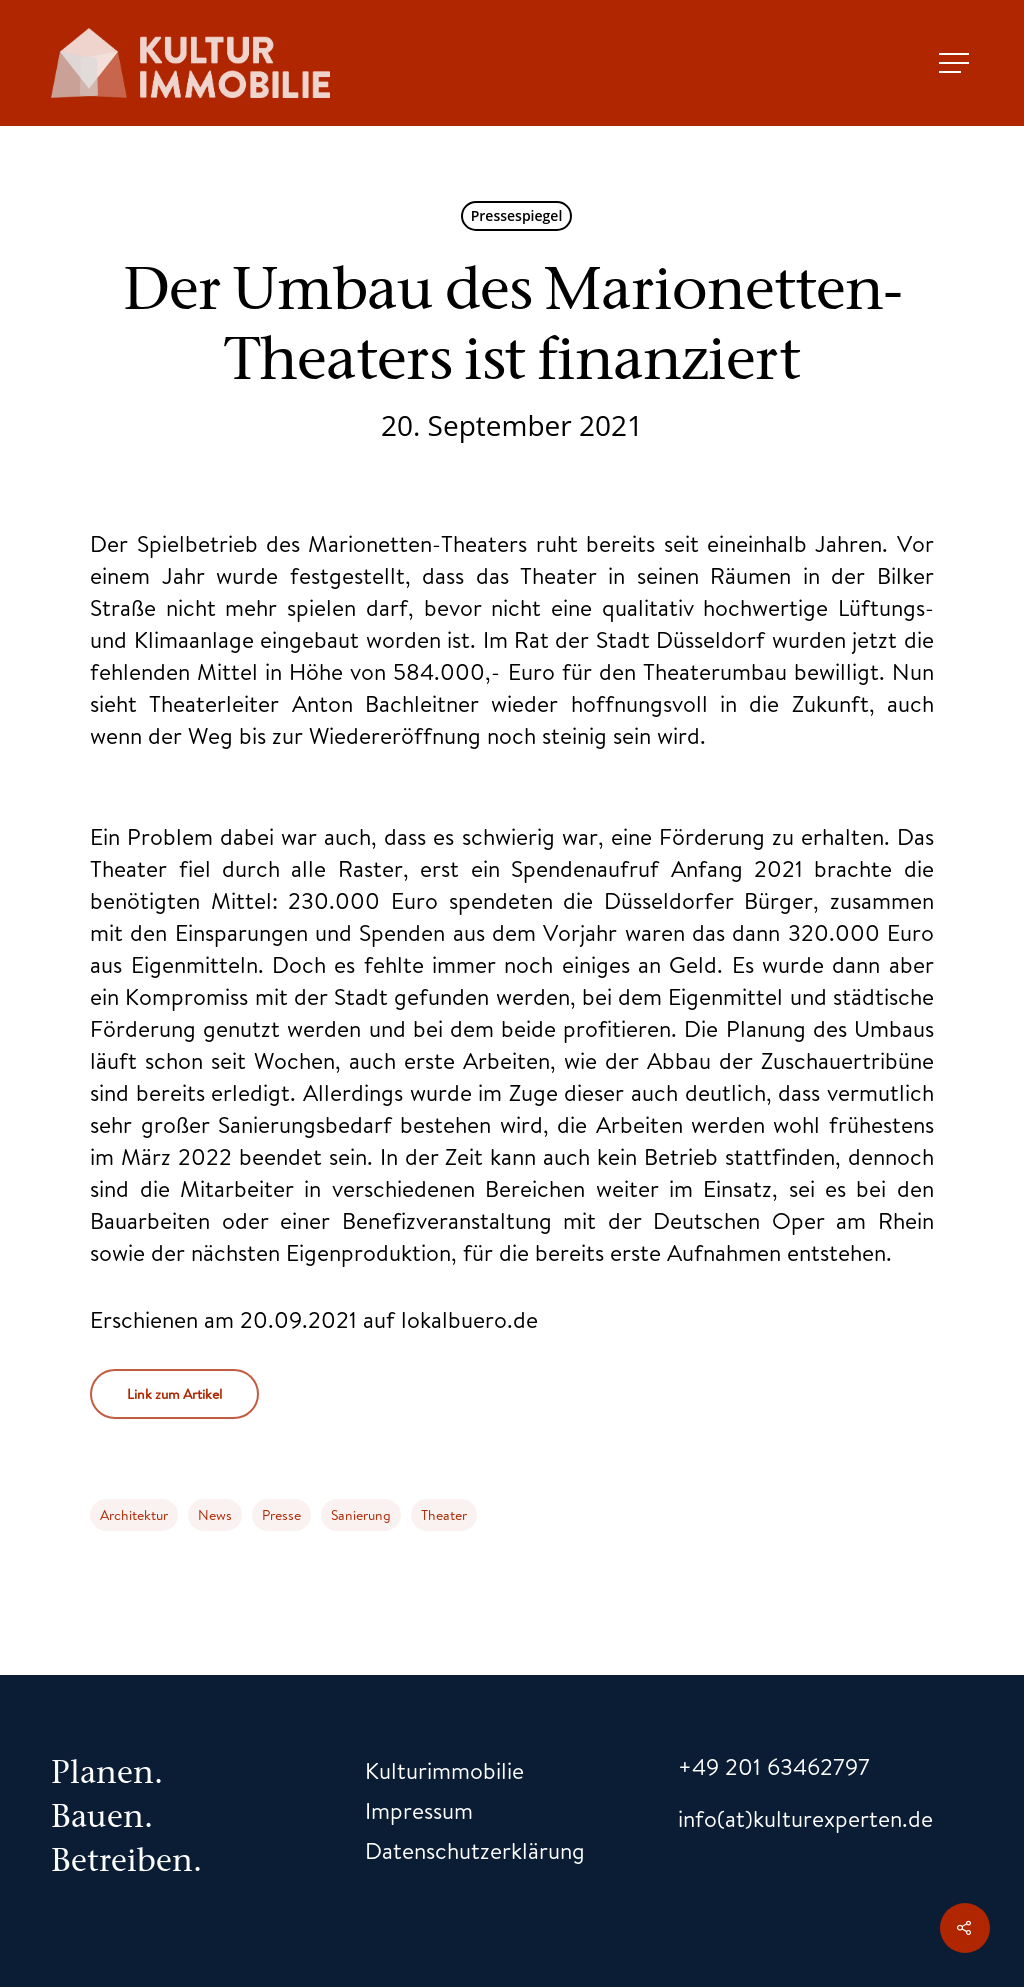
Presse (281, 1515)
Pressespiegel (517, 215)
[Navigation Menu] (956, 63)
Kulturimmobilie (444, 1770)
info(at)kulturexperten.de (805, 1818)
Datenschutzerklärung (475, 1850)
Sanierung (361, 1515)
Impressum (419, 1810)
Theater (444, 1515)
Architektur (134, 1515)
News (215, 1515)
